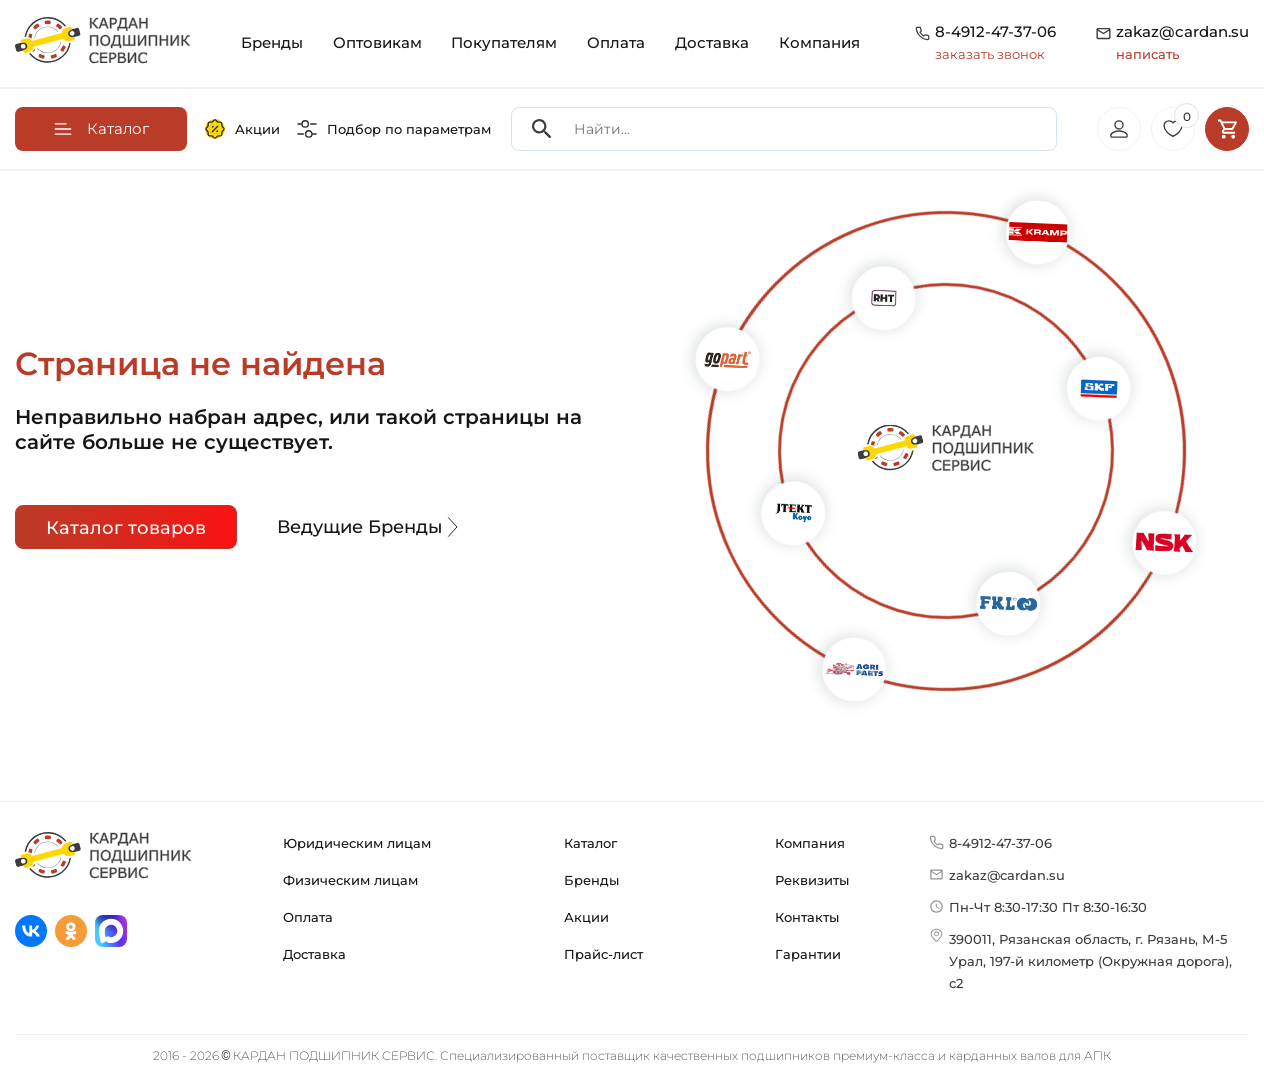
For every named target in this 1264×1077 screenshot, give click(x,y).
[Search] (542, 129)
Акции (242, 129)
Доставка (712, 42)
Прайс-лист (603, 954)
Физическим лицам (350, 880)
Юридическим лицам (357, 843)
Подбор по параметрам (394, 129)
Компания (819, 42)
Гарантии (808, 954)
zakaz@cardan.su (1182, 43)
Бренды (272, 42)
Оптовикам (377, 42)
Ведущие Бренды (370, 527)
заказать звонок (990, 54)
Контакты (807, 917)
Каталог (590, 843)
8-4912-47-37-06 (995, 31)
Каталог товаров (126, 528)
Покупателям (504, 42)
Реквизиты (812, 880)
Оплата (616, 42)
